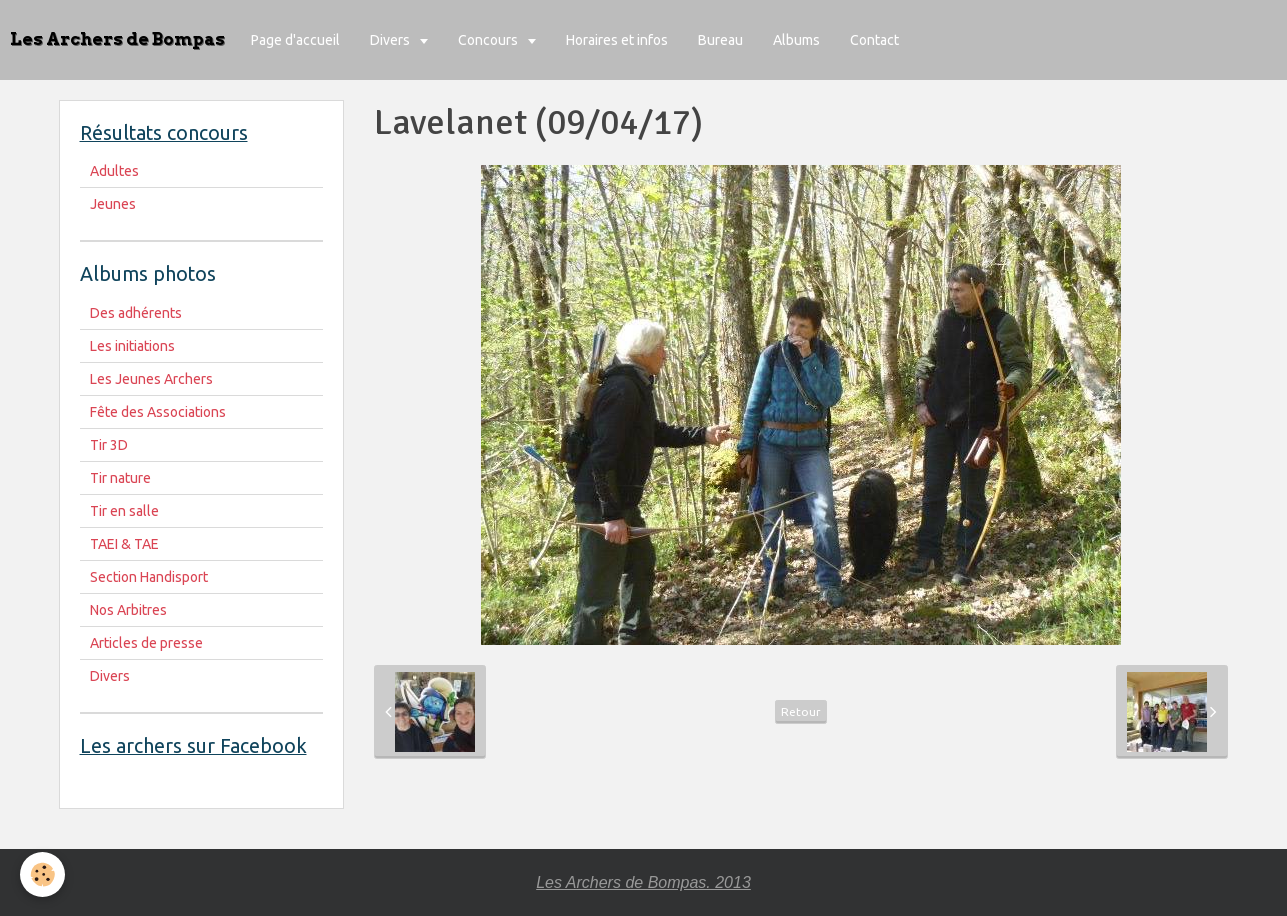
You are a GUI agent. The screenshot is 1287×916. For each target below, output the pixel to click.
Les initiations (132, 346)
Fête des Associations (158, 412)
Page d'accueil (295, 40)
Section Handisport (149, 577)
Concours (489, 40)
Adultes (114, 171)
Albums (796, 40)
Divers (391, 40)
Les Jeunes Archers (151, 379)
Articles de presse (146, 643)
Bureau (720, 40)
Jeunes (113, 204)
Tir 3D (109, 445)
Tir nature (120, 478)
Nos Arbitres (128, 610)
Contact (874, 40)
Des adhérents (136, 313)
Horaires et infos (617, 40)
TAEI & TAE (124, 544)
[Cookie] (42, 874)
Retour (801, 711)
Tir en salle (124, 511)
